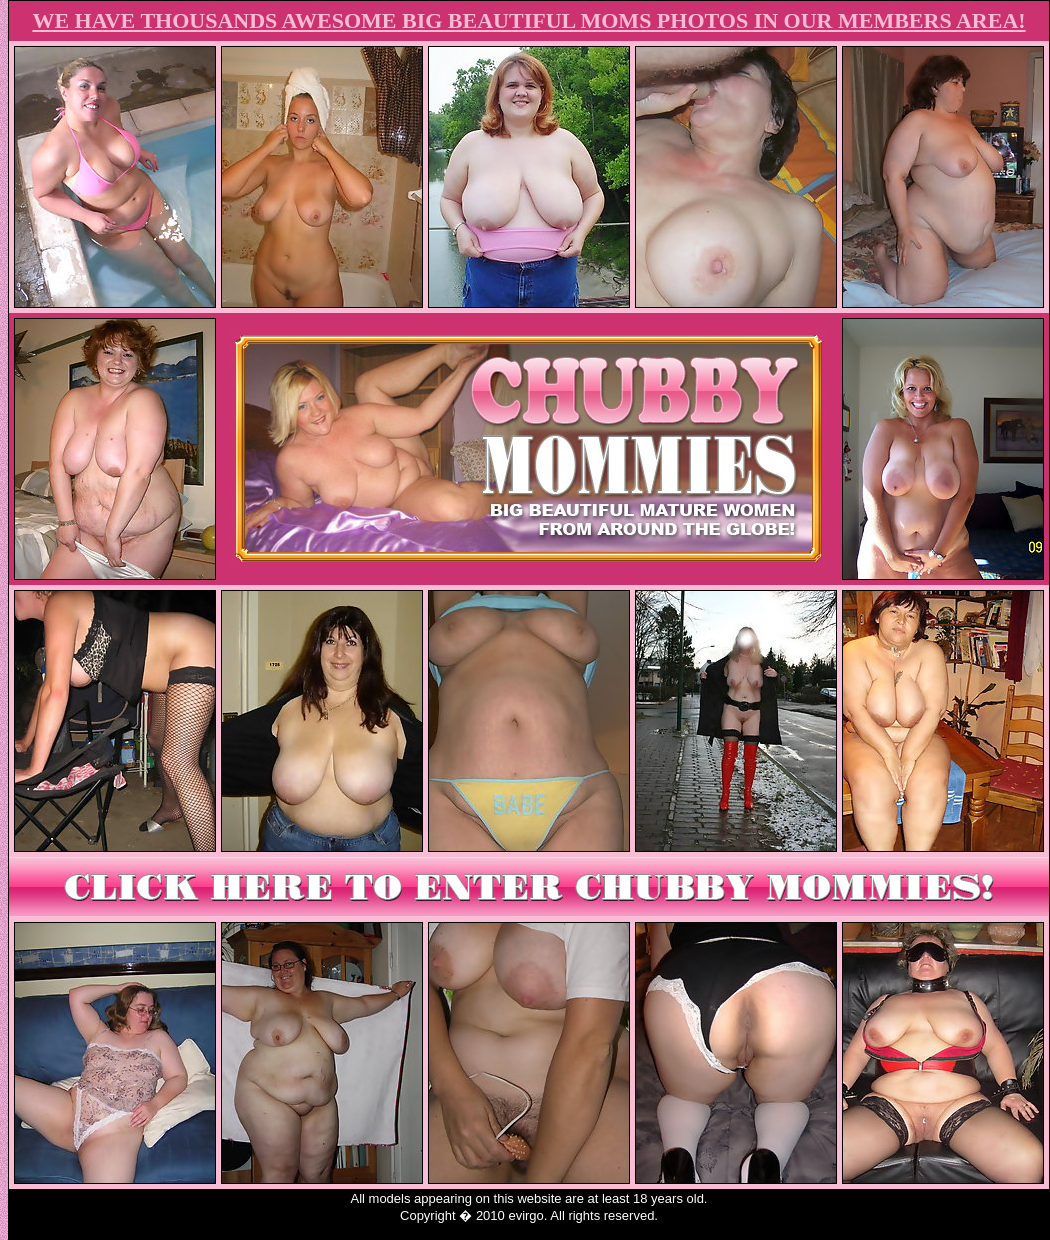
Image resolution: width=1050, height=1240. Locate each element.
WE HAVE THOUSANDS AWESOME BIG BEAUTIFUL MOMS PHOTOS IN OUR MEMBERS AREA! (528, 20)
